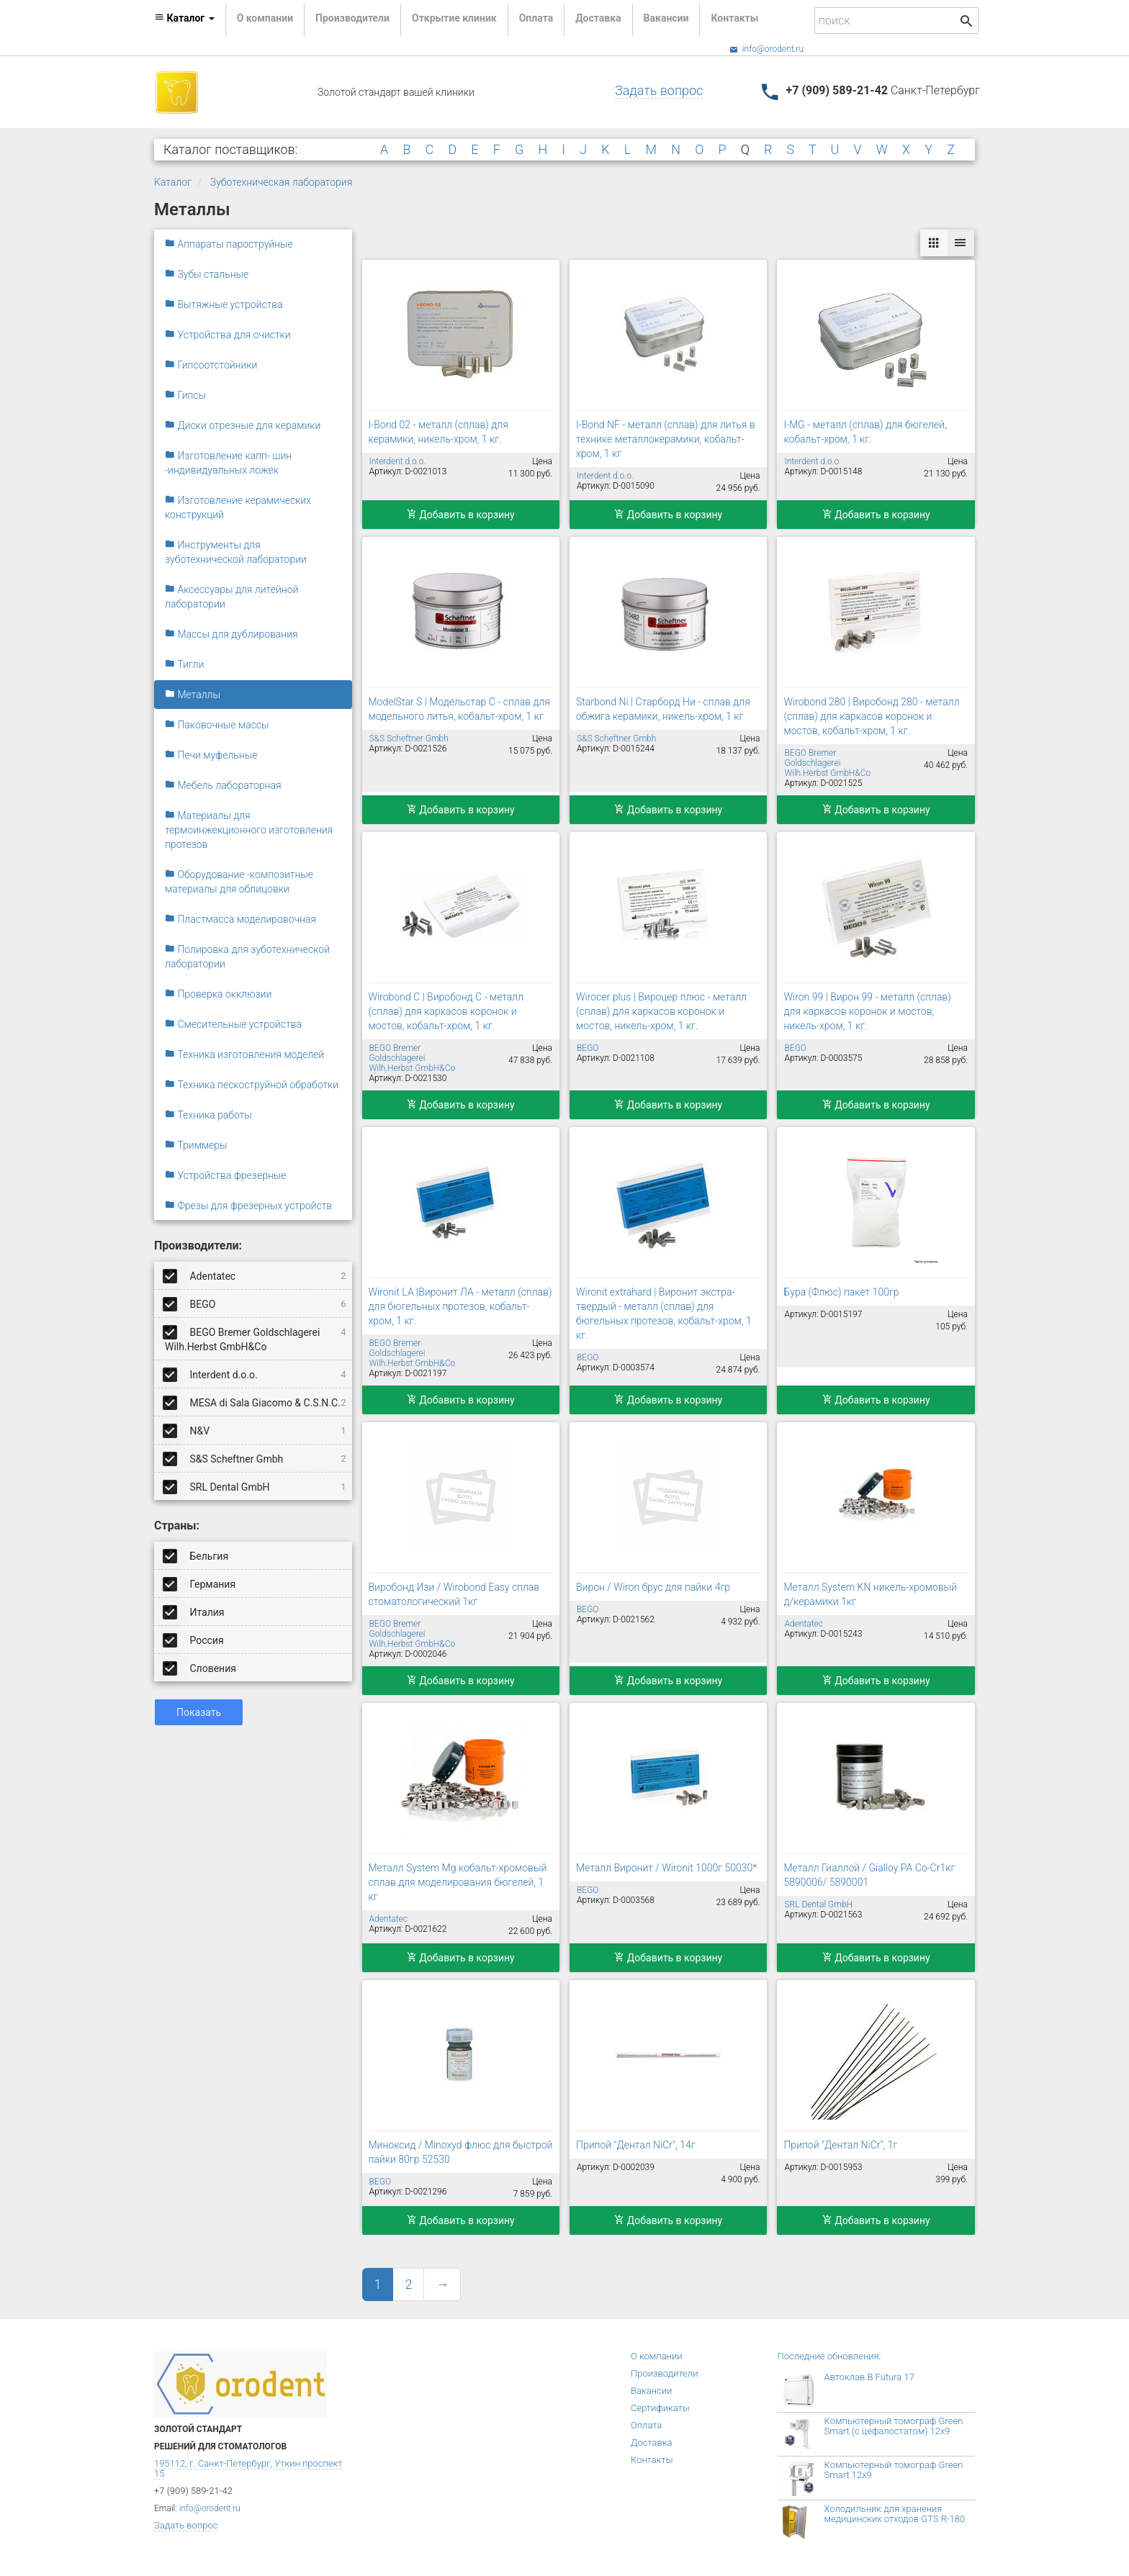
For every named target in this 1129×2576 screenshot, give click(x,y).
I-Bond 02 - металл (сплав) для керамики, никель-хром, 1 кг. (438, 432)
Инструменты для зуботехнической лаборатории (236, 552)
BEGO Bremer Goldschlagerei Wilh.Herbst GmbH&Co (255, 1336)
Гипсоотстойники (211, 365)
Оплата (536, 18)
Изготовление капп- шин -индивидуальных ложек (228, 463)
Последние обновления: (829, 2356)
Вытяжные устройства (224, 304)
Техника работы (208, 1115)
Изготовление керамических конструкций (238, 507)
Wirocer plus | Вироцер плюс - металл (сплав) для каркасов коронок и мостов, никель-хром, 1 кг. (661, 1011)
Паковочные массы (217, 725)
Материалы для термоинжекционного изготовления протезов (249, 830)
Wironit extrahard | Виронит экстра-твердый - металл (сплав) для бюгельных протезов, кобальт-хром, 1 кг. (664, 1313)
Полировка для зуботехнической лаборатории (247, 957)
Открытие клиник (454, 18)
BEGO (255, 1303)
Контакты (734, 18)
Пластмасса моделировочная (240, 919)
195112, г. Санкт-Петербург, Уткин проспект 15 (248, 2468)
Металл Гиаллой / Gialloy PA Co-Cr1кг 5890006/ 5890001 (869, 1875)
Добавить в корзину (461, 514)
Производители (352, 18)
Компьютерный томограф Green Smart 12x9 (893, 2469)
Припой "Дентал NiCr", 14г (636, 2145)
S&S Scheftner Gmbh (255, 1458)
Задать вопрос (659, 90)
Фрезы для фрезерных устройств (248, 1205)
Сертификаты (660, 2408)
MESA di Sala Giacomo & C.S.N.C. (255, 1402)
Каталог (173, 182)
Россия (194, 1640)
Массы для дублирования (231, 634)
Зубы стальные (206, 274)
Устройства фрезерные (226, 1175)
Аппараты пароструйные (229, 244)
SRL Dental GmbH (255, 1486)
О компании (265, 18)
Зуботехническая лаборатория (281, 182)
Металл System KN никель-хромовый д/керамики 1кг (870, 1594)
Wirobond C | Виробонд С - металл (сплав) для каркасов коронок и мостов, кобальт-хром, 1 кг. (446, 1011)
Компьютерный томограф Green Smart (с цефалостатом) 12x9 (893, 2425)
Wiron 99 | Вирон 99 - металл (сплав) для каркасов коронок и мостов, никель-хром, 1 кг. (866, 1011)
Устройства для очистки (228, 334)
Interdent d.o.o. (255, 1374)
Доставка (598, 18)
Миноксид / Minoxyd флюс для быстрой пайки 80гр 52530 (461, 2152)
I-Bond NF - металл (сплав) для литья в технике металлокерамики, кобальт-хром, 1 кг (665, 439)
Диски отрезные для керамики (242, 425)
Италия (195, 1611)
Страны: (176, 1525)
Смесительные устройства (233, 1024)
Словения (200, 1668)
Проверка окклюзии (218, 994)
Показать (198, 1712)
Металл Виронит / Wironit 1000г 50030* (666, 1868)
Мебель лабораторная (223, 785)
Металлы (192, 694)
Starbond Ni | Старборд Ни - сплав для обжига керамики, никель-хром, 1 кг (663, 709)
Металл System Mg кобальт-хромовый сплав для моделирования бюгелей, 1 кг (458, 1882)
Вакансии (666, 18)
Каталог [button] (184, 18)
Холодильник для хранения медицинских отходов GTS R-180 (895, 2513)
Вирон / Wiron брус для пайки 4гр (653, 1587)
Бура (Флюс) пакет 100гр (841, 1292)
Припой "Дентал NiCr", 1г (840, 2145)
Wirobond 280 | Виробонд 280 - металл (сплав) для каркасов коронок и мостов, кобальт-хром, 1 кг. (871, 716)
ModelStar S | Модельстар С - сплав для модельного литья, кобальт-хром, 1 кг (459, 709)
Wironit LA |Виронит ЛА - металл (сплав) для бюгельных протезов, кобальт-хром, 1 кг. (460, 1306)
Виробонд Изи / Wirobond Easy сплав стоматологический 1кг (454, 1594)
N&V (255, 1430)
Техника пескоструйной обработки (251, 1084)
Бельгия (196, 1555)
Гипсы (185, 395)
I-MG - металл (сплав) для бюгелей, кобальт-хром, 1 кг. (864, 432)
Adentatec (255, 1275)
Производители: (198, 1245)
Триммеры (196, 1145)
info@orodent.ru (766, 49)
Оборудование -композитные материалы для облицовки (239, 882)
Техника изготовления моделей (244, 1054)
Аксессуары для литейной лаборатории (231, 597)
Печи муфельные (211, 755)
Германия (200, 1583)
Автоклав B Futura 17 (869, 2377)
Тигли (184, 664)
